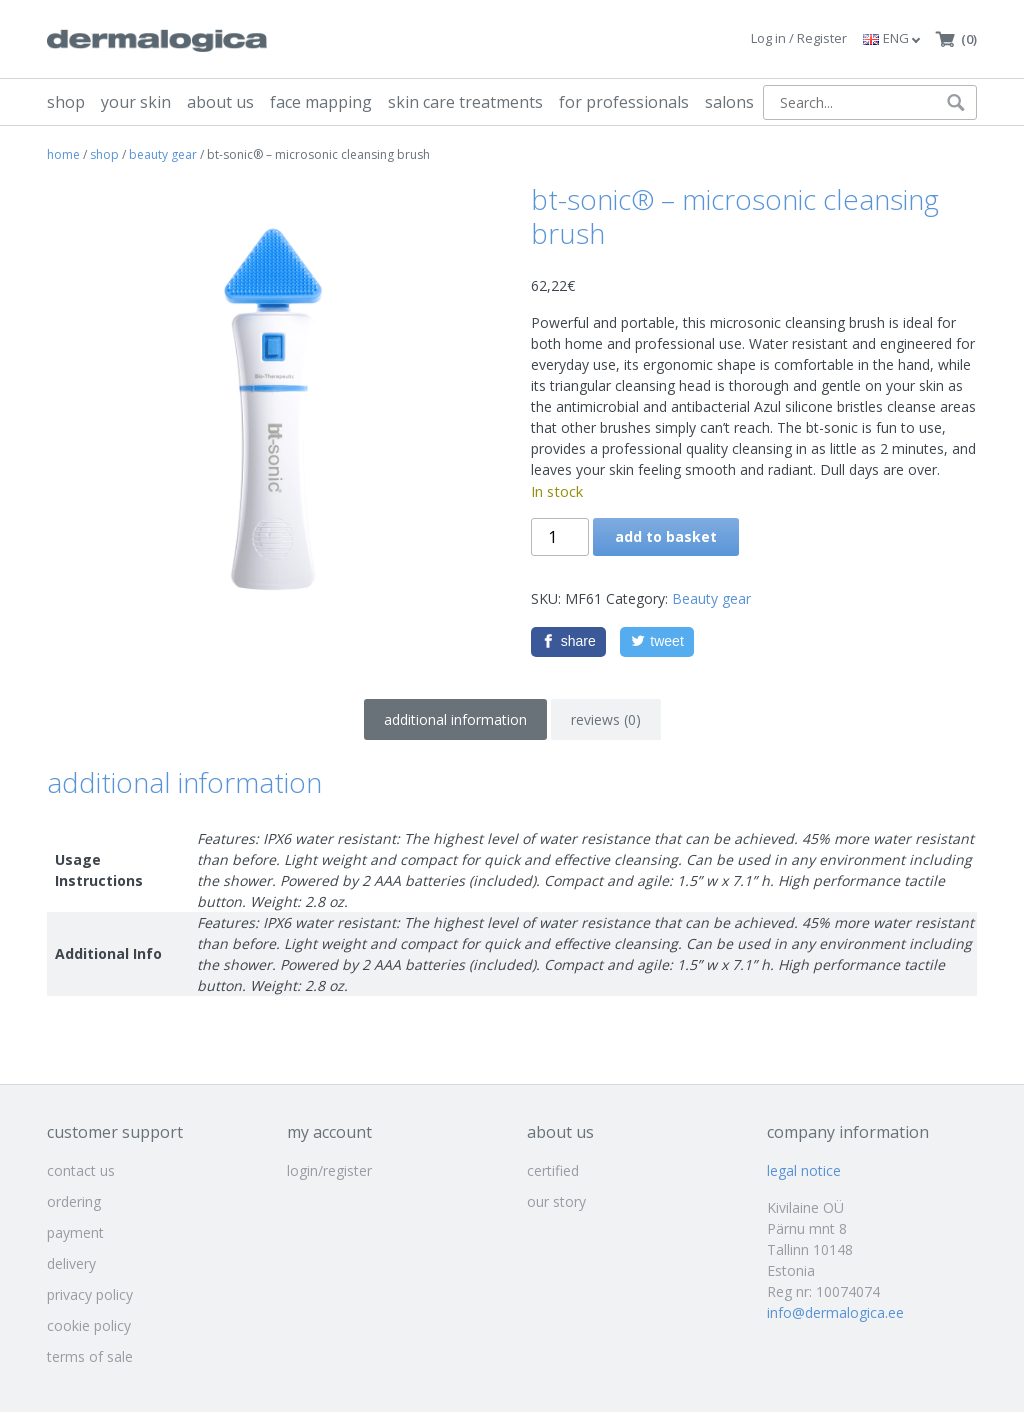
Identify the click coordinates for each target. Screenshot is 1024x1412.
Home (63, 154)
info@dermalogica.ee (835, 1312)
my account (329, 1132)
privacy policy (90, 1294)
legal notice (804, 1170)
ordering (74, 1201)
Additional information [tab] (455, 719)
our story (556, 1201)
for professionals (624, 102)
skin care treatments (465, 102)
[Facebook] (569, 641)
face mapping (321, 102)
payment (75, 1232)
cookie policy (89, 1325)
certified (553, 1170)
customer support (115, 1132)
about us (220, 102)
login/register (329, 1170)
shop (66, 102)
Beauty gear (163, 154)
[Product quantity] (560, 537)
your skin (136, 102)
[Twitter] (657, 641)
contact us (81, 1170)
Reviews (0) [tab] (606, 719)
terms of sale (90, 1356)
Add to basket (666, 536)
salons (729, 102)
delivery (71, 1263)
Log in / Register (799, 38)
